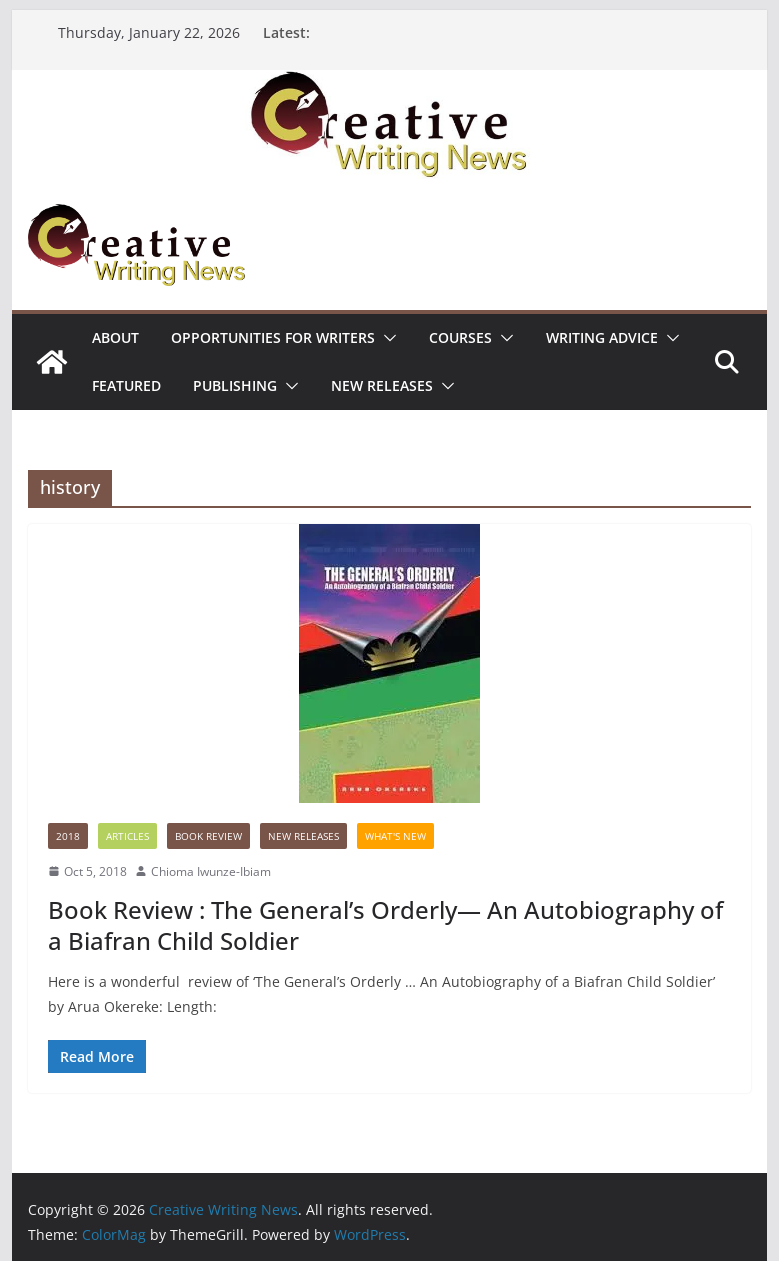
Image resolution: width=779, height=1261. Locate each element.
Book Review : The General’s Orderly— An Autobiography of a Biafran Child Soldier (385, 925)
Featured (126, 385)
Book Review (208, 836)
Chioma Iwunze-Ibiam (211, 871)
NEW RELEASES (382, 385)
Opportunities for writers (273, 337)
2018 (68, 836)
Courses (460, 337)
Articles (127, 836)
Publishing (235, 385)
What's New (395, 836)
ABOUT (115, 337)
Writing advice (602, 337)
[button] (386, 338)
